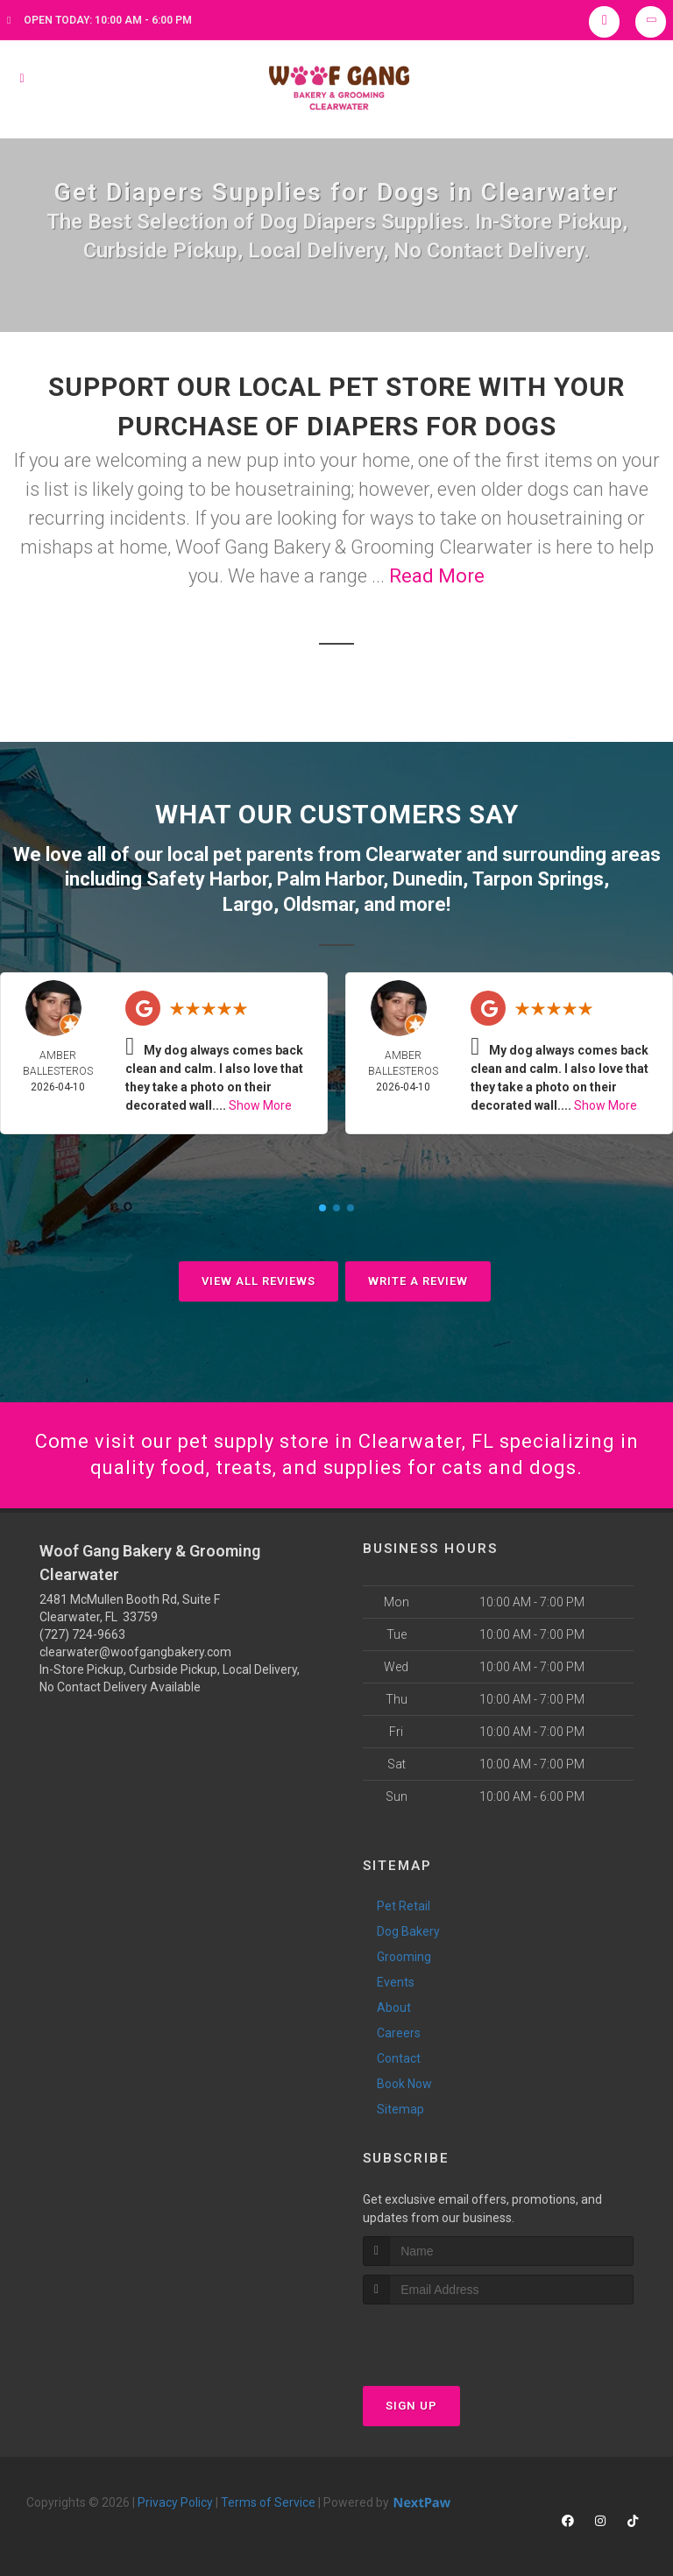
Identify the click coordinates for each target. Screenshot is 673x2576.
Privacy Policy (175, 2502)
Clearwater (413, 854)
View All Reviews (258, 1281)
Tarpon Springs (538, 879)
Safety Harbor (206, 879)
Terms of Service (268, 2502)
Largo (248, 904)
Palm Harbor (330, 879)
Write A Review (418, 1281)
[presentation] (456, 2337)
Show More (260, 1105)
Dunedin (428, 879)
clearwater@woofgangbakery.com (135, 1652)
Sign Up (411, 2405)
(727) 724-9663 (82, 1634)
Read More (437, 576)
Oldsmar (318, 904)
